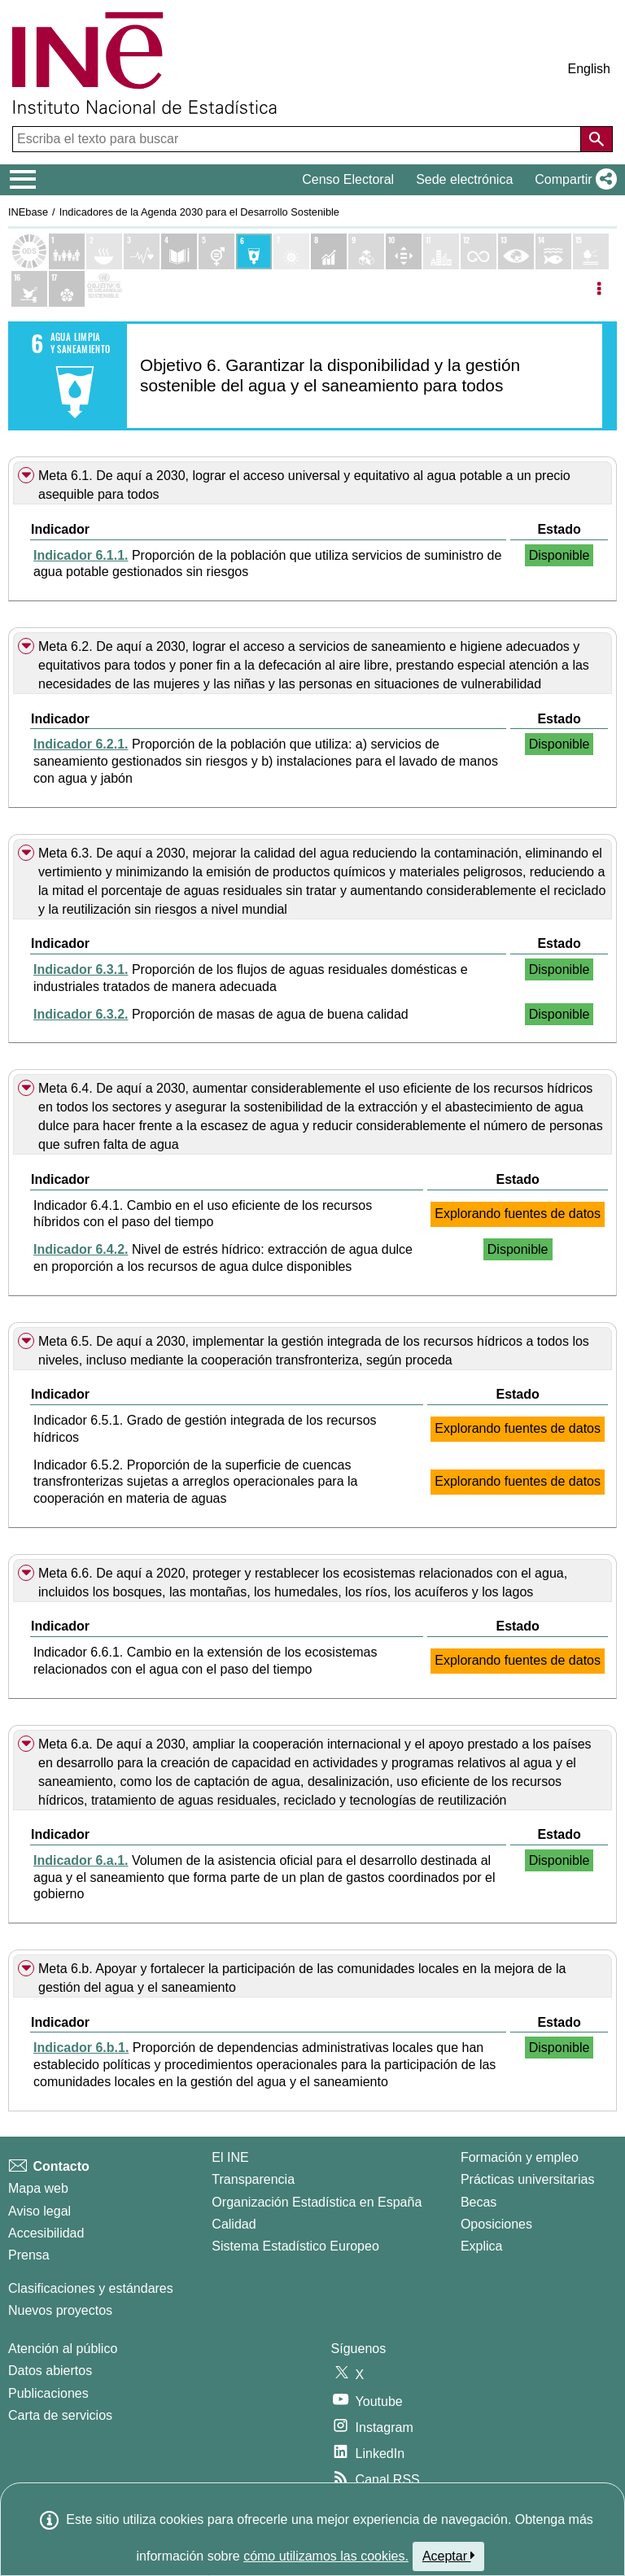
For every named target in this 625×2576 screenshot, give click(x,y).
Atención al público (62, 2349)
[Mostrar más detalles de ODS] (104, 289)
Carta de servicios (60, 2415)
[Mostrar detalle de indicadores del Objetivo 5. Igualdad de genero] (216, 251)
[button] (572, 179)
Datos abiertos (50, 2370)
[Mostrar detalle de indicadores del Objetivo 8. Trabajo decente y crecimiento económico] (329, 251)
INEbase (28, 212)
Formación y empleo (520, 2157)
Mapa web (38, 2188)
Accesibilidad (46, 2233)
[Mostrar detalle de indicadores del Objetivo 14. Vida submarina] (553, 251)
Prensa (29, 2255)
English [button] (589, 69)
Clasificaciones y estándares (90, 2288)
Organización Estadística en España (317, 2202)
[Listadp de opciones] (599, 289)
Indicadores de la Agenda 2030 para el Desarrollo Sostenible (199, 212)
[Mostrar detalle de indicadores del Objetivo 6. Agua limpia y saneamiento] (254, 251)
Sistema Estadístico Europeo (295, 2246)
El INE (230, 2157)
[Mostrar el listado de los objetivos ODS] (29, 251)
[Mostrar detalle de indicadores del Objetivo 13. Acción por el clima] (516, 251)
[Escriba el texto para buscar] (298, 139)
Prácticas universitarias (528, 2179)
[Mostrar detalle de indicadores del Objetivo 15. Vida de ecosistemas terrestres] (591, 251)
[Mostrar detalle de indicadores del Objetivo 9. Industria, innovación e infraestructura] (366, 251)
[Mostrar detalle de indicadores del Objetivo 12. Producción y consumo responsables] (478, 251)
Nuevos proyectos (60, 2310)
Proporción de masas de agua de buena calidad (221, 1014)
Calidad (234, 2224)
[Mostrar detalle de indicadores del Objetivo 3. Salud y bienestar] (142, 251)
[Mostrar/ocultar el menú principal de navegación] (23, 179)
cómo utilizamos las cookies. (326, 2556)
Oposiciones (496, 2224)
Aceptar (448, 2555)
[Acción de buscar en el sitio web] (596, 139)
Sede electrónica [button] (464, 179)
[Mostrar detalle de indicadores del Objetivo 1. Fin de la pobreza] (67, 251)
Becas (478, 2202)
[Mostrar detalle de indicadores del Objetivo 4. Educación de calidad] (179, 251)
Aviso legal (39, 2211)
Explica (482, 2246)
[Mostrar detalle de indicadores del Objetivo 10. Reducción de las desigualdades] (404, 251)
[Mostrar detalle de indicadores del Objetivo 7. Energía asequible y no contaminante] (291, 251)
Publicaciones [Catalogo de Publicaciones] (48, 2393)
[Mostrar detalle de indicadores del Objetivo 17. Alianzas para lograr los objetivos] (67, 289)
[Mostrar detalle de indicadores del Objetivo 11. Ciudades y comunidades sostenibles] (441, 251)
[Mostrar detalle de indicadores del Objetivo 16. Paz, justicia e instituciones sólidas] (29, 289)
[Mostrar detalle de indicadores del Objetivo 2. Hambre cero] (104, 251)
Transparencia (253, 2179)
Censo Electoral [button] (348, 179)
